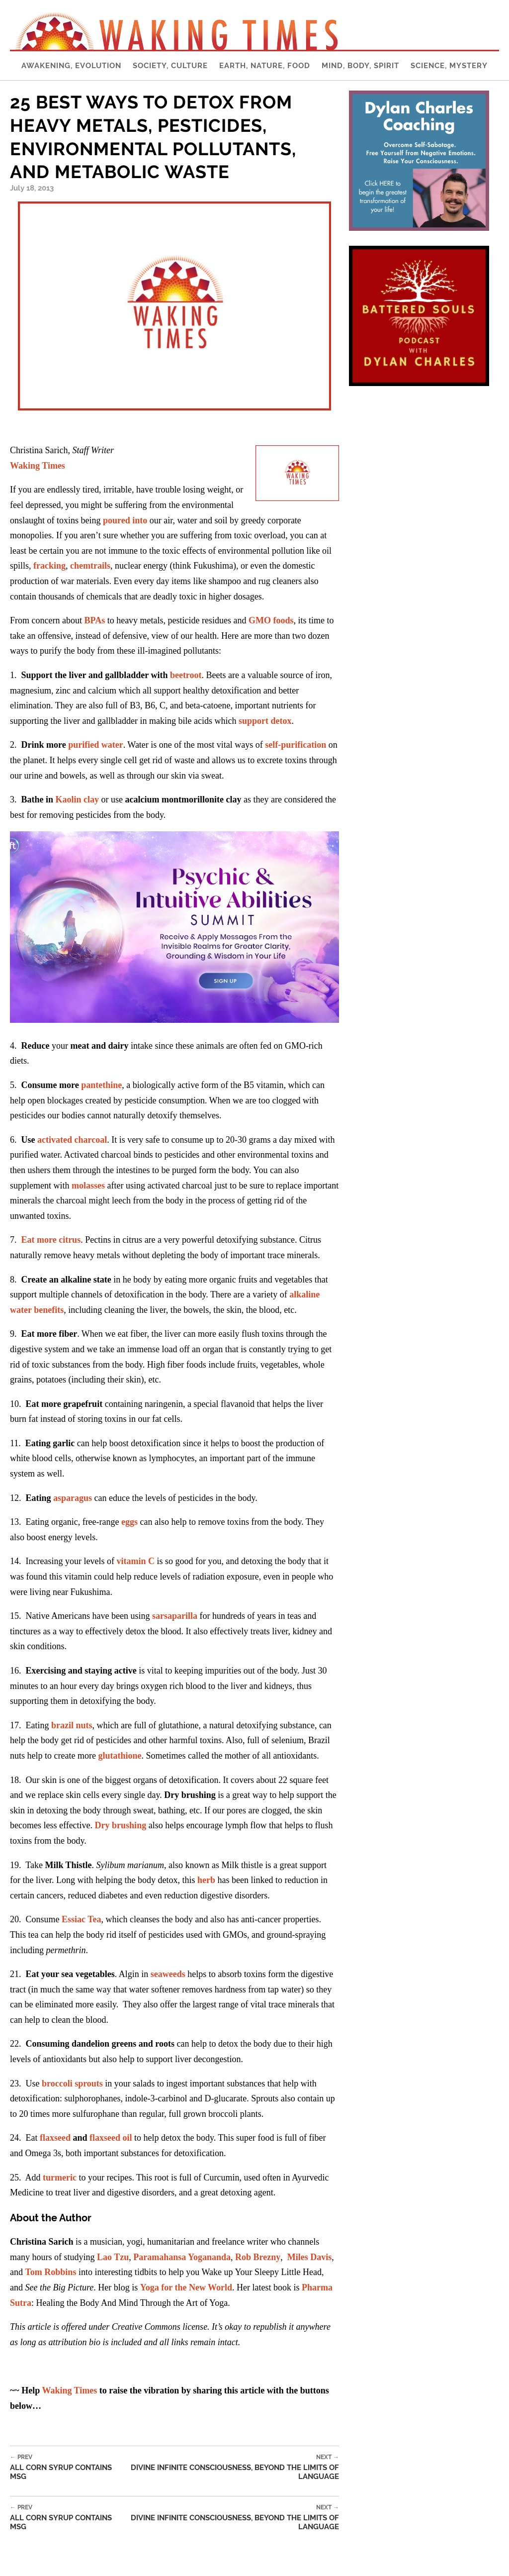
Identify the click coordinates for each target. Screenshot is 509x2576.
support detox (265, 721)
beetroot (186, 675)
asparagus (72, 1498)
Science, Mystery (449, 65)
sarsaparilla (174, 1616)
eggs (129, 1522)
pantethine (101, 1085)
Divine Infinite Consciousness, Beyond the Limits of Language (227, 2467)
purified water (95, 745)
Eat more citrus (51, 1240)
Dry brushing (122, 1825)
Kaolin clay (77, 799)
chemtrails (90, 566)
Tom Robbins (51, 2272)
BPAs (94, 620)
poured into (125, 520)
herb (206, 1880)
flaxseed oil (110, 2138)
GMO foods (271, 620)
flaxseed (55, 2138)
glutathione (119, 1756)
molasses (88, 1185)
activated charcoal (72, 1140)
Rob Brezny (257, 2257)
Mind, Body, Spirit (360, 65)
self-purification (295, 745)
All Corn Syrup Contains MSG (63, 2467)
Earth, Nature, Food (264, 65)
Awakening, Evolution (71, 65)
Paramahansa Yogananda (182, 2257)
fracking (49, 566)
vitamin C (135, 1561)
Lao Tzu (113, 2257)
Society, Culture (170, 65)
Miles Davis (309, 2257)
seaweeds (168, 1974)
